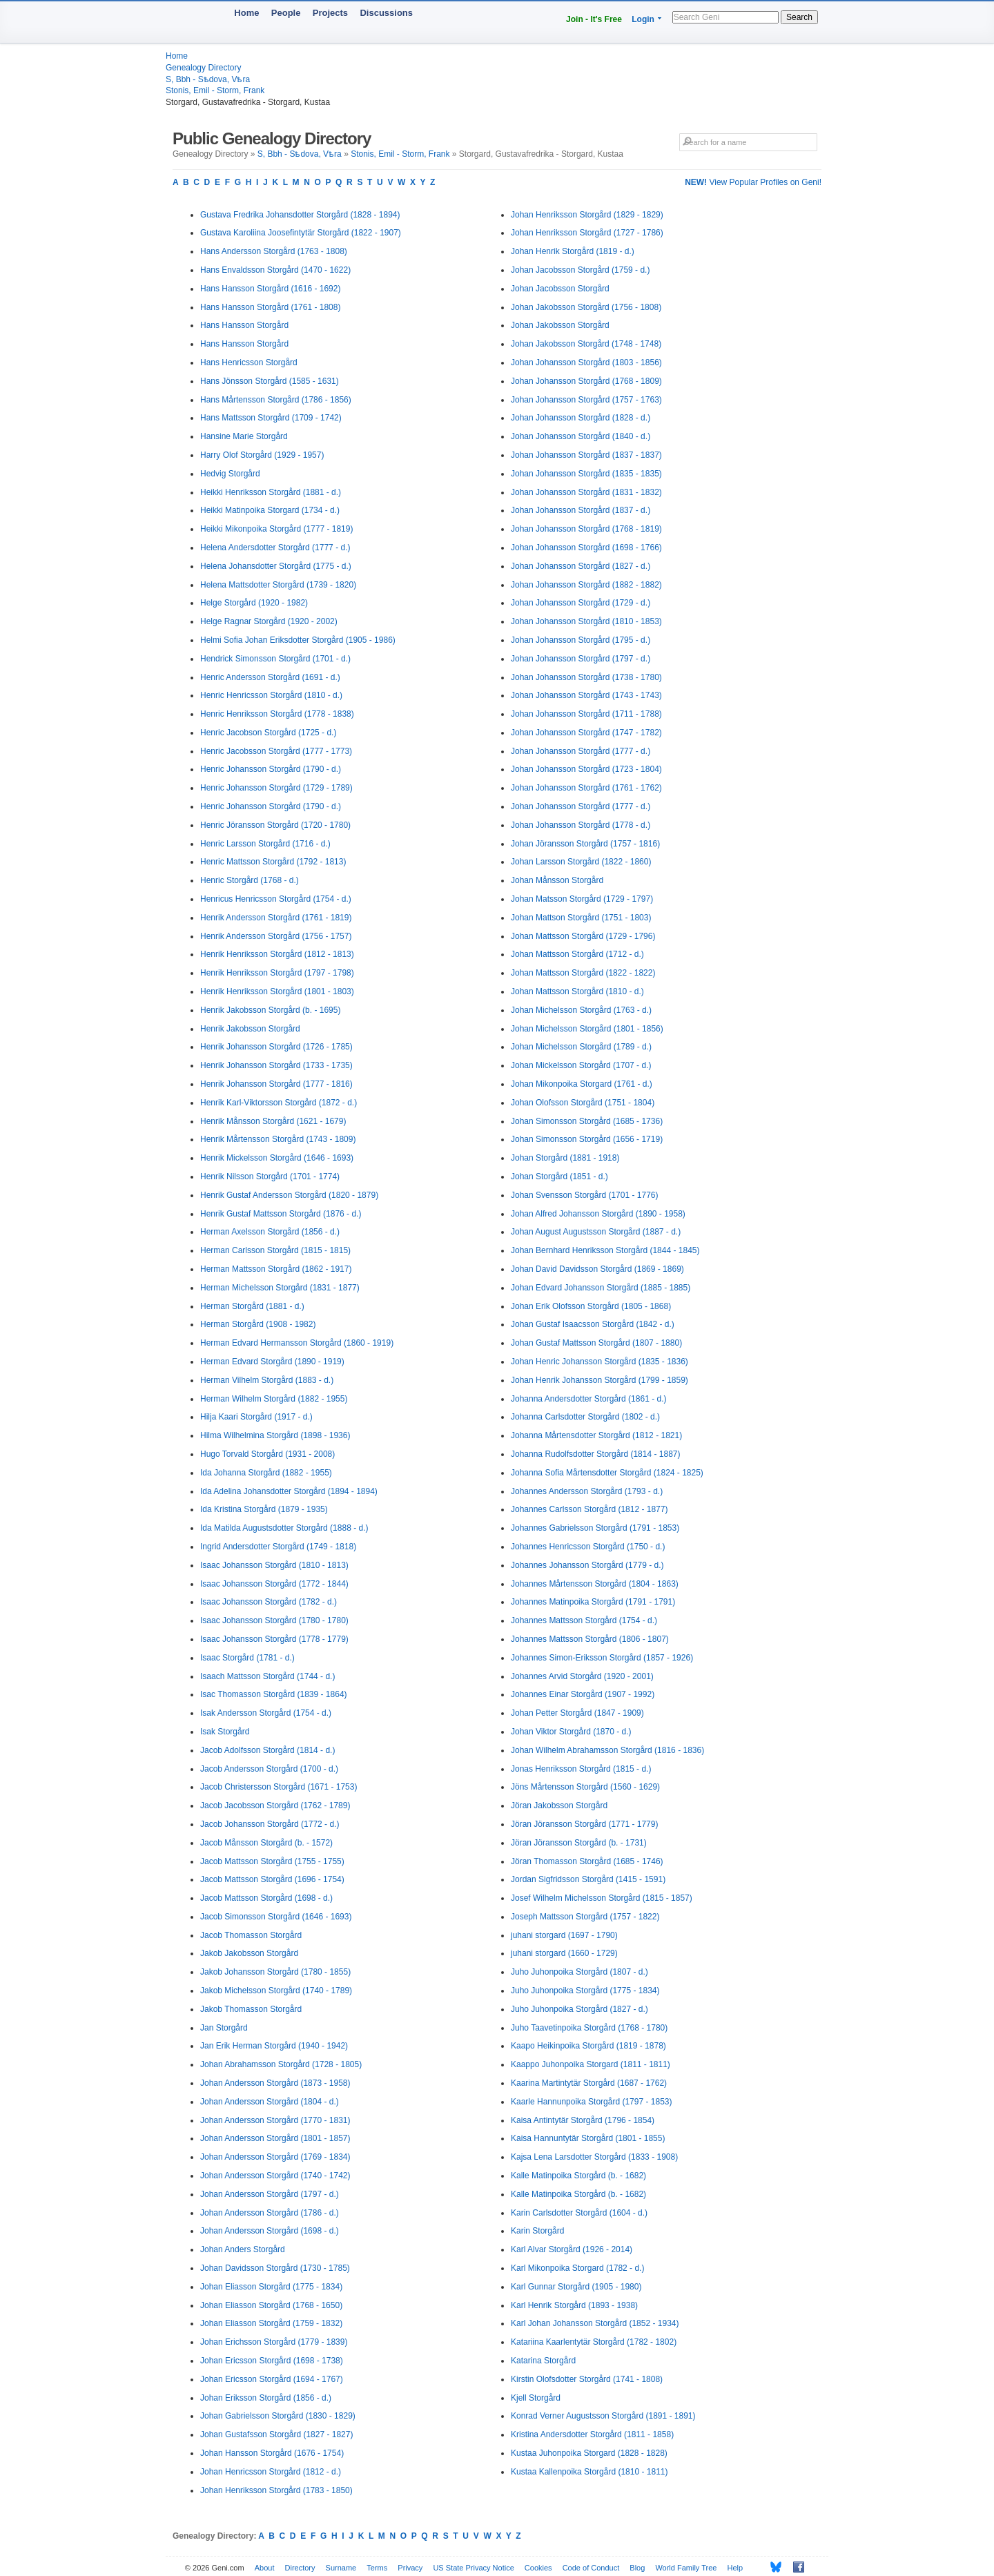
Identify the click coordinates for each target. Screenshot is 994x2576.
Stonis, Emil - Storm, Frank (215, 90)
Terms (377, 2568)
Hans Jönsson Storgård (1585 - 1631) (269, 381)
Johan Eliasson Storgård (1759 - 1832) (271, 2323)
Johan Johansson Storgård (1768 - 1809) (586, 381)
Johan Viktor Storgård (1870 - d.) (571, 1731)
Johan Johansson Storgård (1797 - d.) (580, 659)
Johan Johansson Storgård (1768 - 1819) (586, 529)
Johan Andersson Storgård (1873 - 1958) (275, 2083)
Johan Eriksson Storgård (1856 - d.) (265, 2398)
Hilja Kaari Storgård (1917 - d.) (256, 1417)
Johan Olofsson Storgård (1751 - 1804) (582, 1102)
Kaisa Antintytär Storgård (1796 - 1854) (582, 2120)
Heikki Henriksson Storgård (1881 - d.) (270, 492)
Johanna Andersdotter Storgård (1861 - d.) (588, 1399)
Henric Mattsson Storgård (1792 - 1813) (273, 861)
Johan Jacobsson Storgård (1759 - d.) (580, 270)
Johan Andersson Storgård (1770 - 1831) (275, 2120)
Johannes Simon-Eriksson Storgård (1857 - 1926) (602, 1658)
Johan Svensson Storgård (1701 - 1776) (584, 1195)
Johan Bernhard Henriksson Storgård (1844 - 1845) (605, 1250)
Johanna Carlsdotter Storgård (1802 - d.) (585, 1417)
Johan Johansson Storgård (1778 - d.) (580, 825)
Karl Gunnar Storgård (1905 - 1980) (576, 2287)
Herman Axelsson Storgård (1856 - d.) (270, 1232)
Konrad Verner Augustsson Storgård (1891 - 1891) (603, 2416)
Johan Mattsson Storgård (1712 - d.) (577, 954)
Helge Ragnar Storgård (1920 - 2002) (269, 621)
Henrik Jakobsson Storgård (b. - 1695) (270, 1010)
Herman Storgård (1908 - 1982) (257, 1324)
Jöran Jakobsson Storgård (559, 1805)
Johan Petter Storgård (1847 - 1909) (577, 1713)
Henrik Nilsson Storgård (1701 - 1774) (270, 1176)
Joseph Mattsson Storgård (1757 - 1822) (585, 1916)
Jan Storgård (224, 2028)
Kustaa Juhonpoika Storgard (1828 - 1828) (589, 2453)
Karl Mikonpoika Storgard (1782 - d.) (577, 2268)
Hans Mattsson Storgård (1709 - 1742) (271, 418)
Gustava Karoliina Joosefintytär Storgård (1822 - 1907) (300, 233)
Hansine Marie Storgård (244, 436)
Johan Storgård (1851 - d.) (559, 1176)
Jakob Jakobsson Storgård (249, 1953)
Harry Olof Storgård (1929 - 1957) (262, 455)
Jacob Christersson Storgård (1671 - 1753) (278, 1787)
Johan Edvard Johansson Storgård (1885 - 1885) (600, 1287)
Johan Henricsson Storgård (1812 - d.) (270, 2472)
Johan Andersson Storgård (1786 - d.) (269, 2213)
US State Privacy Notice (473, 2568)
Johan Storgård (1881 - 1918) (565, 1158)
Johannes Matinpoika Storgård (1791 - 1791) (593, 1602)
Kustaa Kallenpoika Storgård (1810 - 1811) (589, 2472)
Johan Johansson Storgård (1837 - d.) (580, 510)
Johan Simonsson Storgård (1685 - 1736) (587, 1121)
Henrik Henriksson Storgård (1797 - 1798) (277, 973)
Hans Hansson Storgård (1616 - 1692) (270, 288)
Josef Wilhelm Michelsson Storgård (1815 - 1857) (601, 1898)
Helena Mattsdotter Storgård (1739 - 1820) (278, 585)
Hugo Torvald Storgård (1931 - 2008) (267, 1454)
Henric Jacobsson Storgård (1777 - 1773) (276, 751)
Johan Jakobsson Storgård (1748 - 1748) (586, 344)
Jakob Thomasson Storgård (251, 2009)
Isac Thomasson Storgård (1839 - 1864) (273, 1694)
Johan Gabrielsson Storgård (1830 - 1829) (277, 2416)
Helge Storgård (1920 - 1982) (254, 603)
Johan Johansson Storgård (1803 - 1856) (586, 362)
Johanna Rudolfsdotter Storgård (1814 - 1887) (596, 1454)
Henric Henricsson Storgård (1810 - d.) (271, 695)
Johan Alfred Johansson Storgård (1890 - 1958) (598, 1214)
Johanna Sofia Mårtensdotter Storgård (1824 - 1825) (607, 1473)
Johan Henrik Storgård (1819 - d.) (572, 251)
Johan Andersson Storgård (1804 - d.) (269, 2102)
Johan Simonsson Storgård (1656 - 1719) (587, 1139)
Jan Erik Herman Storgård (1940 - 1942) (274, 2046)
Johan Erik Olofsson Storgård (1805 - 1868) (591, 1306)
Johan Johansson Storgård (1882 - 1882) (586, 585)
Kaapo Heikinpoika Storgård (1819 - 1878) (588, 2046)
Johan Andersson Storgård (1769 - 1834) (275, 2157)
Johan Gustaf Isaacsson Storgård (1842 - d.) (592, 1324)
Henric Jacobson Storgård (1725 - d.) (268, 732)
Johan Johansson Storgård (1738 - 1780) (586, 677)
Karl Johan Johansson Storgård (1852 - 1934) (595, 2323)
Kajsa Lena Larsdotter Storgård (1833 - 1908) (594, 2157)
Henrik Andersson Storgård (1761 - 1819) (275, 917)
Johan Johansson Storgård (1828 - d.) (580, 418)
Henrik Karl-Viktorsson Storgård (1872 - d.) (278, 1102)
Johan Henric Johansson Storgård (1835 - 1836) (599, 1361)
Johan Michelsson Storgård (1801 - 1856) (587, 1029)
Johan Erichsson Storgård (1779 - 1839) (273, 2342)
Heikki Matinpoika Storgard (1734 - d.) (270, 510)
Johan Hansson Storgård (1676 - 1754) (272, 2453)
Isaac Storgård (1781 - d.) (247, 1658)
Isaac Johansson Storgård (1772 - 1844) (274, 1584)
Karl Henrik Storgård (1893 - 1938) (574, 2305)
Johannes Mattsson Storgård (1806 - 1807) (590, 1639)
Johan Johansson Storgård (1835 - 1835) (586, 473)
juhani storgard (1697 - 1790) (564, 1935)
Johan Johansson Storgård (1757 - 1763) (586, 400)
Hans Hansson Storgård (244, 325)
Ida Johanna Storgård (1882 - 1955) (266, 1473)
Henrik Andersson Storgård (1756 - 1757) (275, 936)
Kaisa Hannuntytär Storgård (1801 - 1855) (588, 2138)
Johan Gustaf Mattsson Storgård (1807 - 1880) (596, 1343)
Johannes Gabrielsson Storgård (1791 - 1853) (595, 1528)
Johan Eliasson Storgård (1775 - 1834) (271, 2287)
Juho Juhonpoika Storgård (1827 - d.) (579, 2009)
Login (643, 19)
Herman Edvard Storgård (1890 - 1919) (272, 1361)
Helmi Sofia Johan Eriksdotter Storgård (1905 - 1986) (298, 640)
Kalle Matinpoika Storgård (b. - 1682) (578, 2175)
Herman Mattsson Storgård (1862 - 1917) (275, 1269)
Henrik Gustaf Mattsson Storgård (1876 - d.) (280, 1214)
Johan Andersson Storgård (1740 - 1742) (275, 2175)
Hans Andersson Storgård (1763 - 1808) (273, 251)
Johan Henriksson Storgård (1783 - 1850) (276, 2490)
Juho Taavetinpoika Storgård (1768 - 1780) (589, 2028)
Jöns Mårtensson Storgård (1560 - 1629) (585, 1787)
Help (735, 2568)
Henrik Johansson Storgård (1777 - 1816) (276, 1084)
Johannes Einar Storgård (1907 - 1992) (582, 1694)
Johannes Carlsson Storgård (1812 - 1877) (589, 1509)
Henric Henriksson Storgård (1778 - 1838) (277, 714)
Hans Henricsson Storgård (249, 362)
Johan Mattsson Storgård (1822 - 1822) (583, 973)
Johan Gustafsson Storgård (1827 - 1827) (276, 2434)
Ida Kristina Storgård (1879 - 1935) (264, 1509)
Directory (300, 2568)
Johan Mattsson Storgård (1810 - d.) (577, 991)
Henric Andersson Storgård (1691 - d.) (270, 677)
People (286, 13)
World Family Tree (686, 2568)
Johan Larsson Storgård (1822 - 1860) (581, 861)
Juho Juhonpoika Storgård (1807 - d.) (579, 1972)
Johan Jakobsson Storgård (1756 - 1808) (586, 307)
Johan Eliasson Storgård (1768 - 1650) (271, 2305)
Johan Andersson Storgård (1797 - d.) (269, 2194)
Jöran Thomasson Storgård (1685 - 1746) (587, 1861)
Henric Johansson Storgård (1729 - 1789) (276, 788)
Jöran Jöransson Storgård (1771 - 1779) (584, 1824)
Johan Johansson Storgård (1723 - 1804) (586, 769)
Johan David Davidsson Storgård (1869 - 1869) (597, 1269)
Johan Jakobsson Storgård (560, 325)
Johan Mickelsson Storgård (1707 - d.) (581, 1065)
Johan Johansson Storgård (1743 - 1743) (586, 695)
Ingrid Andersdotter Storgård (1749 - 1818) (278, 1546)
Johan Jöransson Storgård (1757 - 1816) (585, 844)
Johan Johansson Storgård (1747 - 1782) (586, 732)
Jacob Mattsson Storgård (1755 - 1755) (272, 1861)
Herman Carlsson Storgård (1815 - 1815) (275, 1250)
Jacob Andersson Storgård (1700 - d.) (269, 1769)
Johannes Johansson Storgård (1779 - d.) (587, 1565)
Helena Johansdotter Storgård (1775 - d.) (275, 566)
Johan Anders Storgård (242, 2249)
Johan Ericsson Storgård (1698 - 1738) (271, 2360)
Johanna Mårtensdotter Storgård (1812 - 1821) (596, 1435)
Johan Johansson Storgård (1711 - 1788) (586, 714)
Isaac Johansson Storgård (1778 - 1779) (274, 1639)
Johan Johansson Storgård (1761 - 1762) (586, 788)
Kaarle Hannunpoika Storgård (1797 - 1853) (591, 2102)
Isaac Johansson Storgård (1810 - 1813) (274, 1565)
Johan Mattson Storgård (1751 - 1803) (581, 917)
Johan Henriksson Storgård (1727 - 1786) (587, 233)
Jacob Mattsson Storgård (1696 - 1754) (272, 1879)
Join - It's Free (594, 19)
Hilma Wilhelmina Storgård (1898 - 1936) (275, 1435)
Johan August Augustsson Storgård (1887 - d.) (596, 1232)
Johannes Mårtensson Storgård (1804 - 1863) (595, 1584)
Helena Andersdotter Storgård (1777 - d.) (275, 547)
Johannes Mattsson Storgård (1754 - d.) (584, 1620)
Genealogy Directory (203, 67)
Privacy (410, 2568)
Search (799, 17)
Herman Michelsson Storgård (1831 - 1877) (280, 1287)
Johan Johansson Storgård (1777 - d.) (580, 751)
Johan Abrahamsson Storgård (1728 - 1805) (281, 2064)
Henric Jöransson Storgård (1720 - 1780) (275, 825)
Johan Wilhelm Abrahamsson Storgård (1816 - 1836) (607, 1750)
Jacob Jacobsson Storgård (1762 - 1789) (275, 1805)
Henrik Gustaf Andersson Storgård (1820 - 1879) (289, 1195)
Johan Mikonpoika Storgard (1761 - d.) (581, 1084)
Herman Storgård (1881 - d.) (252, 1306)
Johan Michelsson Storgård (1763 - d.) (581, 1010)
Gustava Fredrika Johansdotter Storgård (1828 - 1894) (300, 215)
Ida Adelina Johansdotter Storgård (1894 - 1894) (289, 1491)
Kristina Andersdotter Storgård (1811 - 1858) (592, 2434)
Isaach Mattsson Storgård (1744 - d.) (267, 1676)
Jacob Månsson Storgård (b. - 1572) (266, 1843)
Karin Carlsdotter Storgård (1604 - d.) (579, 2213)
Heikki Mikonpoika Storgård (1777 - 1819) (276, 529)
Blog (637, 2568)
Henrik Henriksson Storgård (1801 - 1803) (277, 991)
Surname (341, 2568)
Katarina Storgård (543, 2360)
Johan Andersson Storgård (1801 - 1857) (275, 2138)
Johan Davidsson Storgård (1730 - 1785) (275, 2268)
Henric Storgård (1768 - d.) (249, 880)
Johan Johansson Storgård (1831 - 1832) (586, 492)
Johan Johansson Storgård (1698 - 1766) (586, 547)
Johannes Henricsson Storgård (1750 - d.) (588, 1546)
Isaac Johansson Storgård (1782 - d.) (268, 1602)
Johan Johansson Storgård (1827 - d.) (580, 566)
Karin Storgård (537, 2231)
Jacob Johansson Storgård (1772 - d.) (269, 1824)
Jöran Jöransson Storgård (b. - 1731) (579, 1843)
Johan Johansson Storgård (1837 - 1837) (586, 455)
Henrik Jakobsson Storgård (250, 1029)
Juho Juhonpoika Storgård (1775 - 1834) (585, 1990)
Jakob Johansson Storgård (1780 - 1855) (275, 1972)
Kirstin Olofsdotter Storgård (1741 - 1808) (587, 2379)
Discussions (386, 13)
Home (246, 13)
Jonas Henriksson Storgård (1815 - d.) (581, 1769)
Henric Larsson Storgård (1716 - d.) (265, 844)
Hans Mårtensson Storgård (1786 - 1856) (275, 400)
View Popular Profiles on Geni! (753, 182)
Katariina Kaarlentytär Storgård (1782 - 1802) (593, 2342)
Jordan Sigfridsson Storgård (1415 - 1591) (588, 1879)
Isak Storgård (224, 1731)
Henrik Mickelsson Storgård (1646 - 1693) (276, 1158)
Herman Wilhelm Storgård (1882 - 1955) (273, 1399)
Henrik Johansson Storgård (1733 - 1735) (276, 1065)
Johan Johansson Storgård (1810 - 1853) (586, 621)
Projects (330, 13)
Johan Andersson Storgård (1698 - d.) (269, 2231)
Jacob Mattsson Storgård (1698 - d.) (266, 1898)
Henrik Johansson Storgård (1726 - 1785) (276, 1047)
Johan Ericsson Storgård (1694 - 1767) (271, 2379)
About (265, 2568)
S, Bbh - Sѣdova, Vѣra (208, 79)
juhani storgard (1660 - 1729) (564, 1953)
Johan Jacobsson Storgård (560, 288)
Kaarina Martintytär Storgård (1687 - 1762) (589, 2083)
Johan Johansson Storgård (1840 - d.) (580, 436)
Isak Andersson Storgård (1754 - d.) (265, 1713)
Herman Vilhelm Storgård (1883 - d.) (266, 1380)
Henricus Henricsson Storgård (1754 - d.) (275, 899)
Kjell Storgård (536, 2398)
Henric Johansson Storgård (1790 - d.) (270, 769)
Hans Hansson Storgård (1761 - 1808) (270, 307)
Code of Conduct (591, 2568)
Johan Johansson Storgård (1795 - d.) (580, 640)
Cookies (538, 2568)
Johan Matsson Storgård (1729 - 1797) (582, 899)
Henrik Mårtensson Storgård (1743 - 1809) (277, 1139)
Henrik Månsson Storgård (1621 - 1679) (273, 1121)
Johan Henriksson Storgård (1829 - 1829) (587, 215)
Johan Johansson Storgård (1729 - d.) (580, 603)
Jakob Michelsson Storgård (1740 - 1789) (276, 1990)
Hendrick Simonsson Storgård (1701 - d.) (275, 659)
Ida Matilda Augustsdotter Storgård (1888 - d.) (284, 1528)
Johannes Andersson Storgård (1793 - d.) (587, 1491)
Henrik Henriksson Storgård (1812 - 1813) (277, 954)
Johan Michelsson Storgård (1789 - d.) (581, 1047)
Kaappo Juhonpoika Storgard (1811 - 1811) (590, 2064)
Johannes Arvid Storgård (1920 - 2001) (582, 1676)
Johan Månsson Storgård (557, 880)
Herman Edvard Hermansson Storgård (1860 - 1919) (296, 1343)
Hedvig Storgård (230, 473)
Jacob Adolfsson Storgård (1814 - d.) (267, 1750)
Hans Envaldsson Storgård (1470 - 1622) (275, 270)
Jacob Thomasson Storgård (251, 1935)
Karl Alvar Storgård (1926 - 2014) (571, 2249)
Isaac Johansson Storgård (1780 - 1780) (274, 1620)
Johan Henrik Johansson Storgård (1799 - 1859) (599, 1380)
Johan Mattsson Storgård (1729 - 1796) (583, 936)
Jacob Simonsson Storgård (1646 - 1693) (275, 1916)
